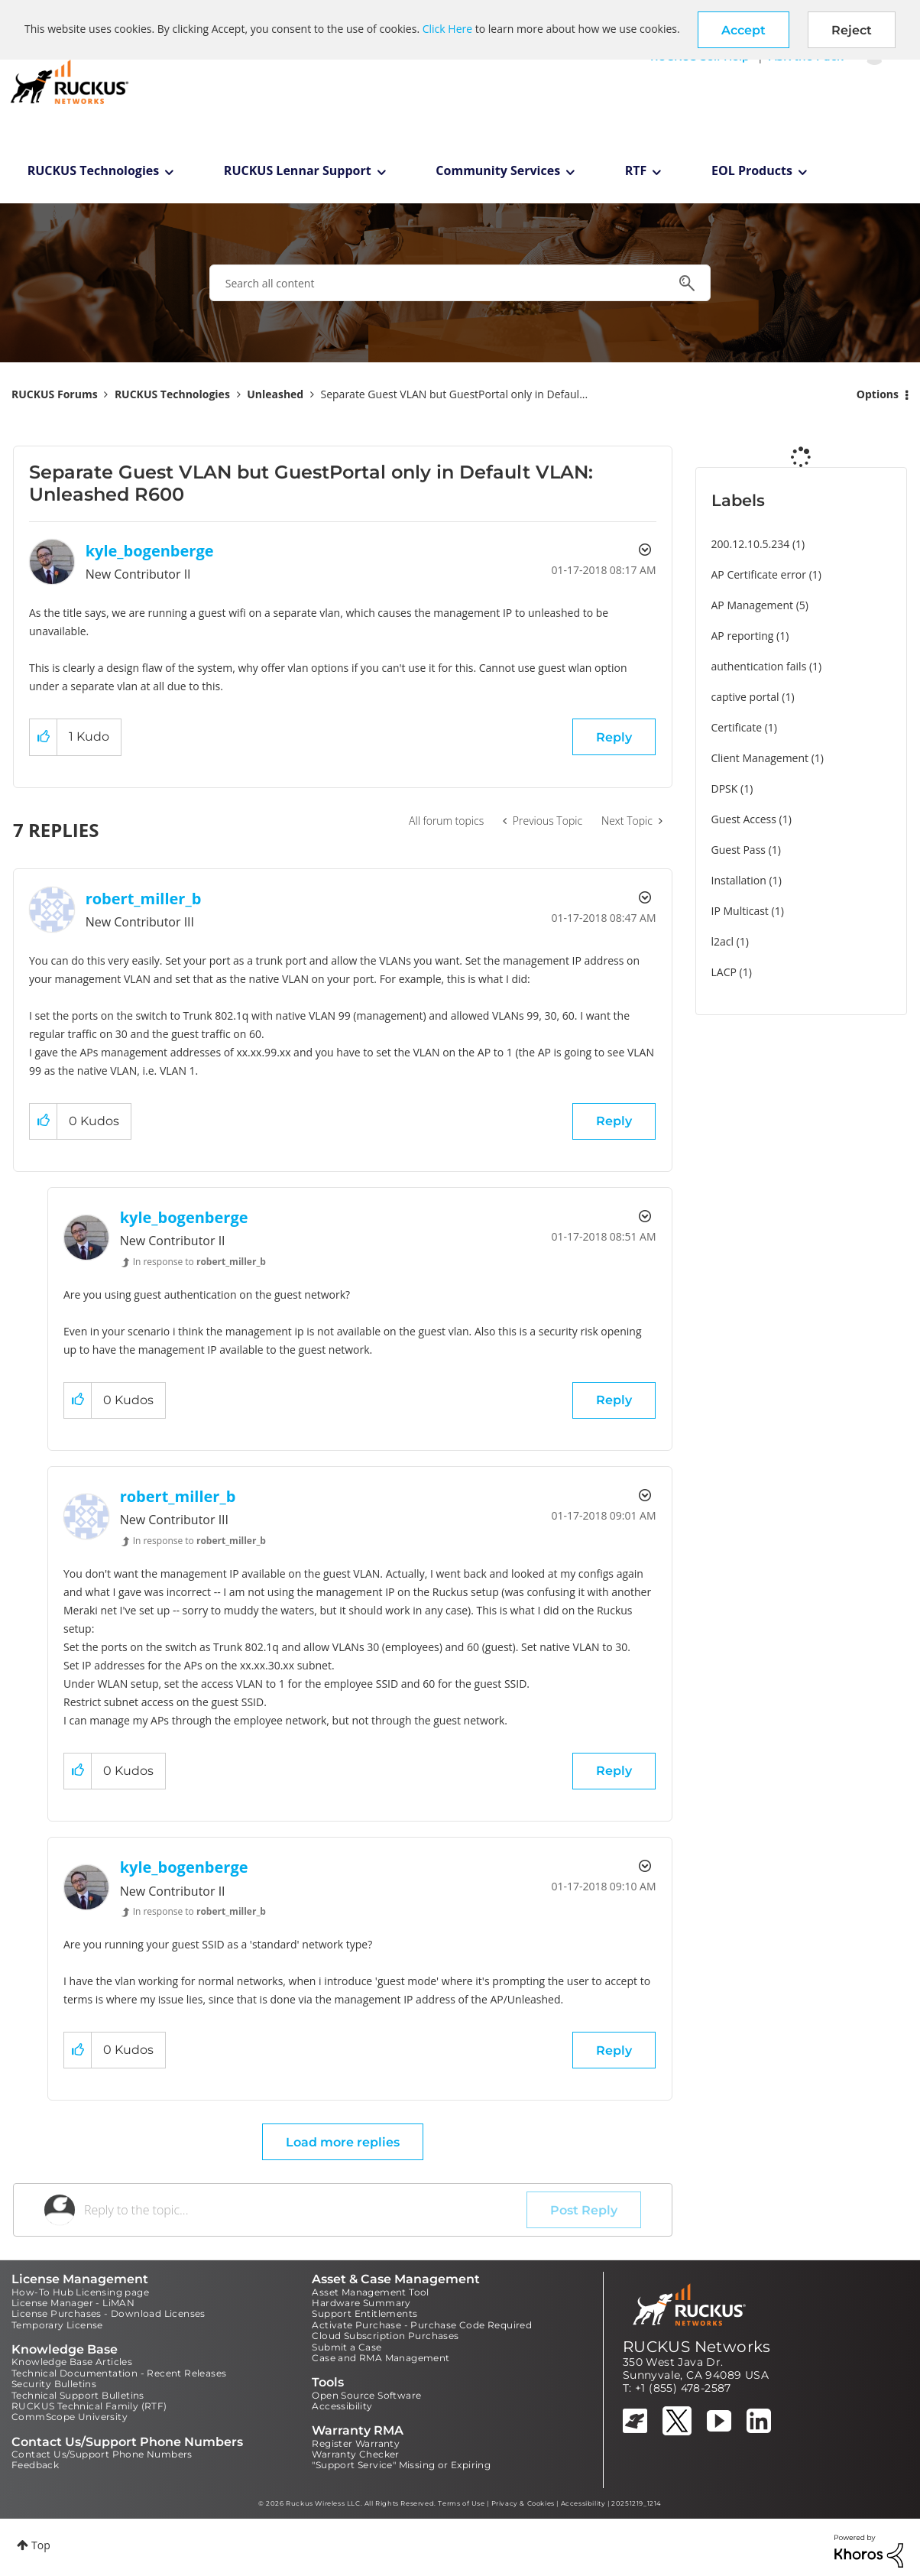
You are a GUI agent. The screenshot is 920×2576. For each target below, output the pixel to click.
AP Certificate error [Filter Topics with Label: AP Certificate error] (759, 574)
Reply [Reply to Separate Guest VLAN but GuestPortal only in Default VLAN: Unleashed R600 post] (614, 737)
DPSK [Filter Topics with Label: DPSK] (724, 788)
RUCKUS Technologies (94, 170)
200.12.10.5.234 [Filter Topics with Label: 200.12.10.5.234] (750, 544)
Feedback (35, 2465)
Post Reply (583, 2210)
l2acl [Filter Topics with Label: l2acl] (722, 941)
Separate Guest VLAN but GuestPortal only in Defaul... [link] (454, 394)
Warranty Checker (355, 2454)
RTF (636, 170)
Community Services (498, 170)
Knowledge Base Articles (71, 2361)
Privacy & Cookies (523, 2503)
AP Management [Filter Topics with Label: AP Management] (752, 605)
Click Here (447, 28)
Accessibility (342, 2406)
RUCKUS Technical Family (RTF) (89, 2406)
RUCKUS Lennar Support (297, 170)
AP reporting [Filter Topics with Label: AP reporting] (742, 635)
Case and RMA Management (380, 2357)
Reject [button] (851, 30)
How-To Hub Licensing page (80, 2292)
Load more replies (343, 2142)
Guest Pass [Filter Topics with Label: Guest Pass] (738, 849)
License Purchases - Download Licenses (108, 2313)
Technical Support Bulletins (77, 2395)
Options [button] (878, 394)
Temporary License (57, 2325)
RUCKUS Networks (697, 2347)
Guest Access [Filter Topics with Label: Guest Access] (743, 819)
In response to (199, 1261)
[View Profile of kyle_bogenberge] (150, 550)
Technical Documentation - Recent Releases (118, 2373)
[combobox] (460, 282)
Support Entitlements (364, 2313)
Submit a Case (346, 2347)
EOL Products (751, 170)
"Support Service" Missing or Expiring (401, 2465)
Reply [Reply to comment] (614, 1121)
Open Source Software (366, 2395)
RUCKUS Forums (54, 394)
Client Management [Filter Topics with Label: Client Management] (760, 758)
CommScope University (69, 2416)
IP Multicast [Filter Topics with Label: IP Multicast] (740, 911)
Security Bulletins (53, 2383)
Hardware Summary (361, 2302)
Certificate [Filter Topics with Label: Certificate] (737, 727)
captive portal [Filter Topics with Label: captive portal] (745, 696)
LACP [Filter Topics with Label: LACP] (724, 972)
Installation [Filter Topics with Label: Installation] (738, 880)
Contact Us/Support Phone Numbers (102, 2454)
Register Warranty (356, 2443)
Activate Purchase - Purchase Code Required (422, 2325)
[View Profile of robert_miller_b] (144, 898)
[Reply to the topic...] (305, 2210)
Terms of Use (461, 2503)
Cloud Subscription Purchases (385, 2335)
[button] (743, 29)
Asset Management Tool (370, 2292)
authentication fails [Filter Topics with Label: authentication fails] (759, 666)
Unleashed (275, 394)
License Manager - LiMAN (72, 2302)
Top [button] (40, 2545)
